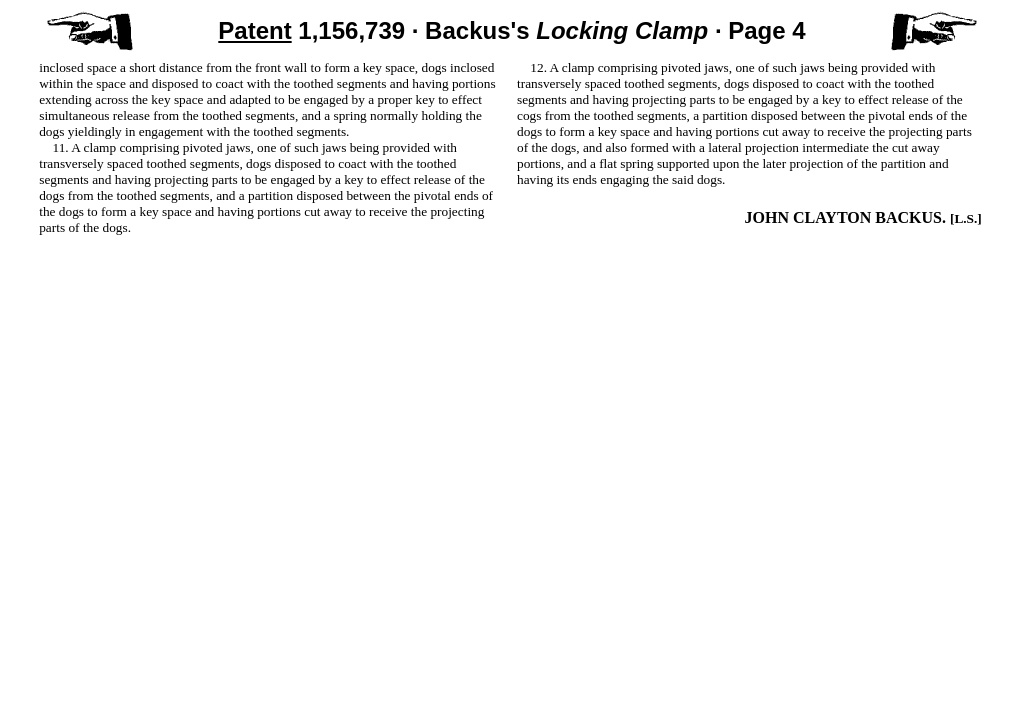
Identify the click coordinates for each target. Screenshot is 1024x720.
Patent (254, 30)
